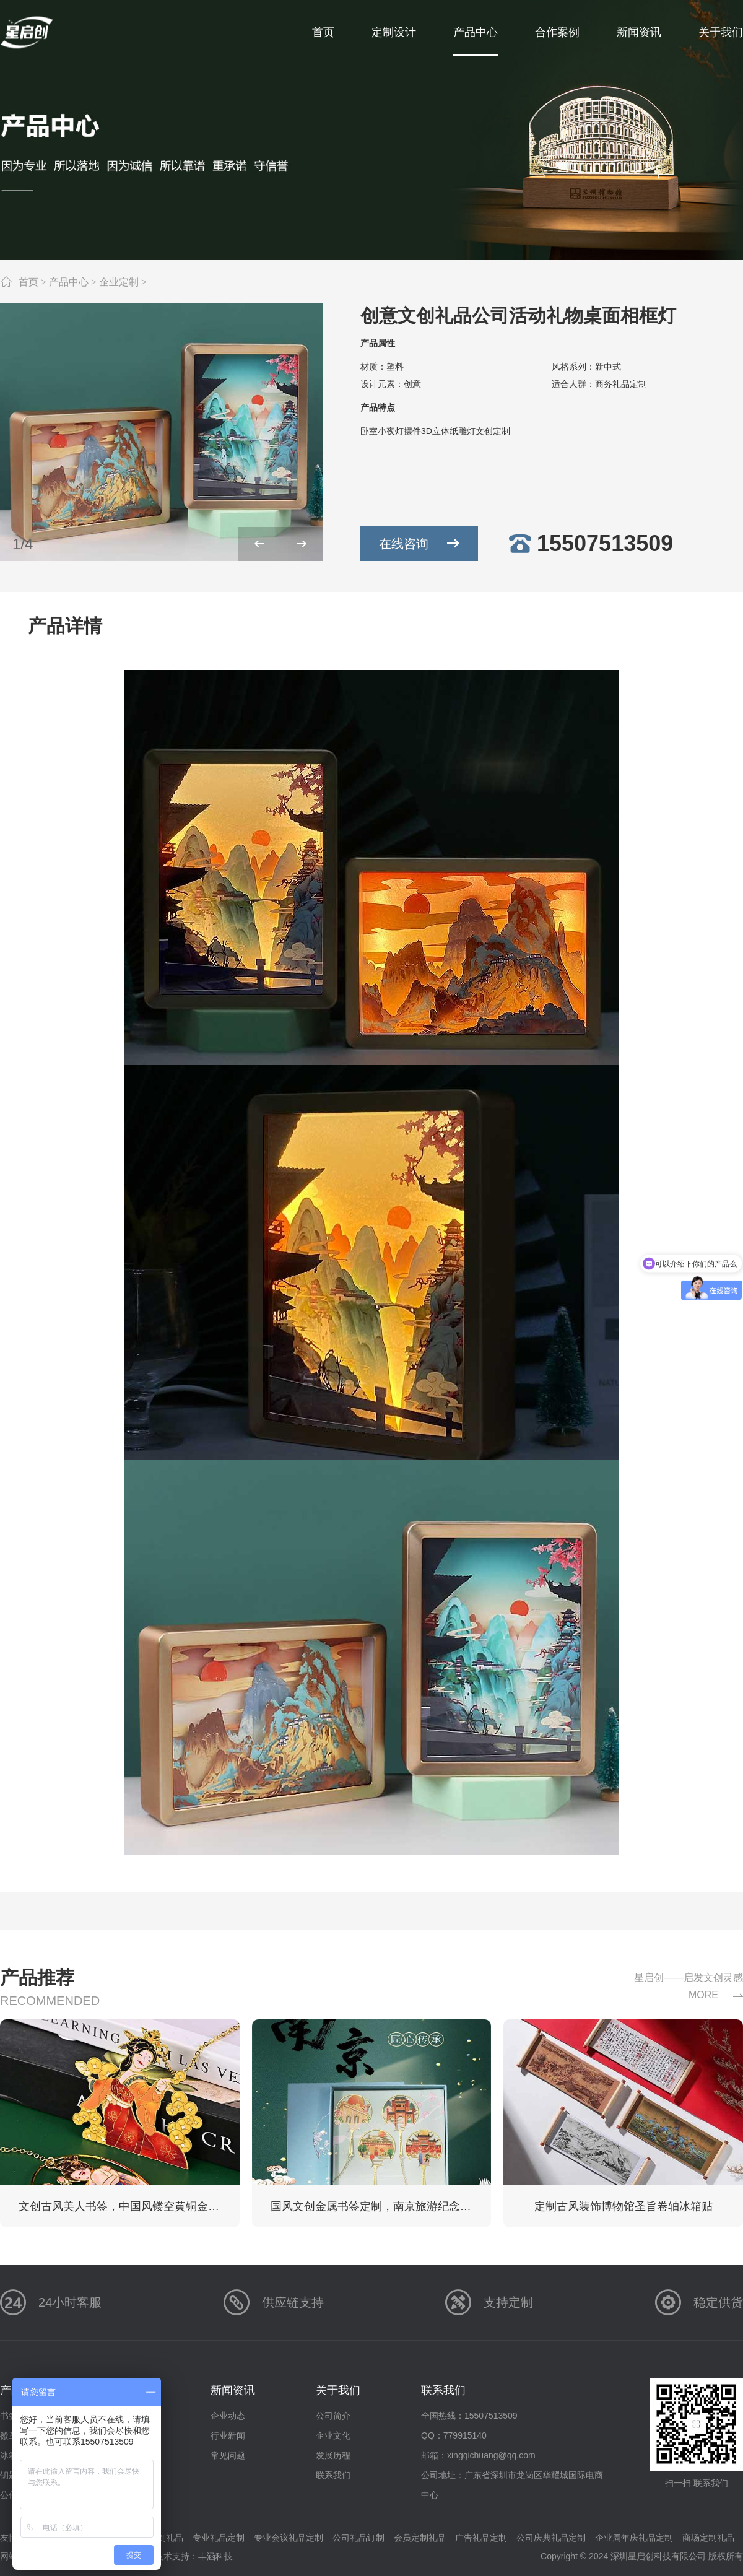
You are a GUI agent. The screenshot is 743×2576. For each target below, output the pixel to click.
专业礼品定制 (219, 2538)
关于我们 (338, 2390)
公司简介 (333, 2416)
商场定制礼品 (708, 2538)
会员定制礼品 (420, 2538)
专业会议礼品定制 (288, 2538)
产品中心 (69, 282)
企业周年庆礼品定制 (634, 2538)
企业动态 (228, 2416)
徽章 (8, 2435)
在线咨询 (428, 543)
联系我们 (333, 2475)
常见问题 (228, 2455)
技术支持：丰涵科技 (194, 2556)
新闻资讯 (233, 2390)
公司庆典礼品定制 (551, 2538)
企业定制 (119, 282)
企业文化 (333, 2435)
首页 (28, 282)
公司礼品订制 (358, 2538)
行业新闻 (228, 2435)
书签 (8, 2416)
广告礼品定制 (481, 2538)
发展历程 (333, 2455)
